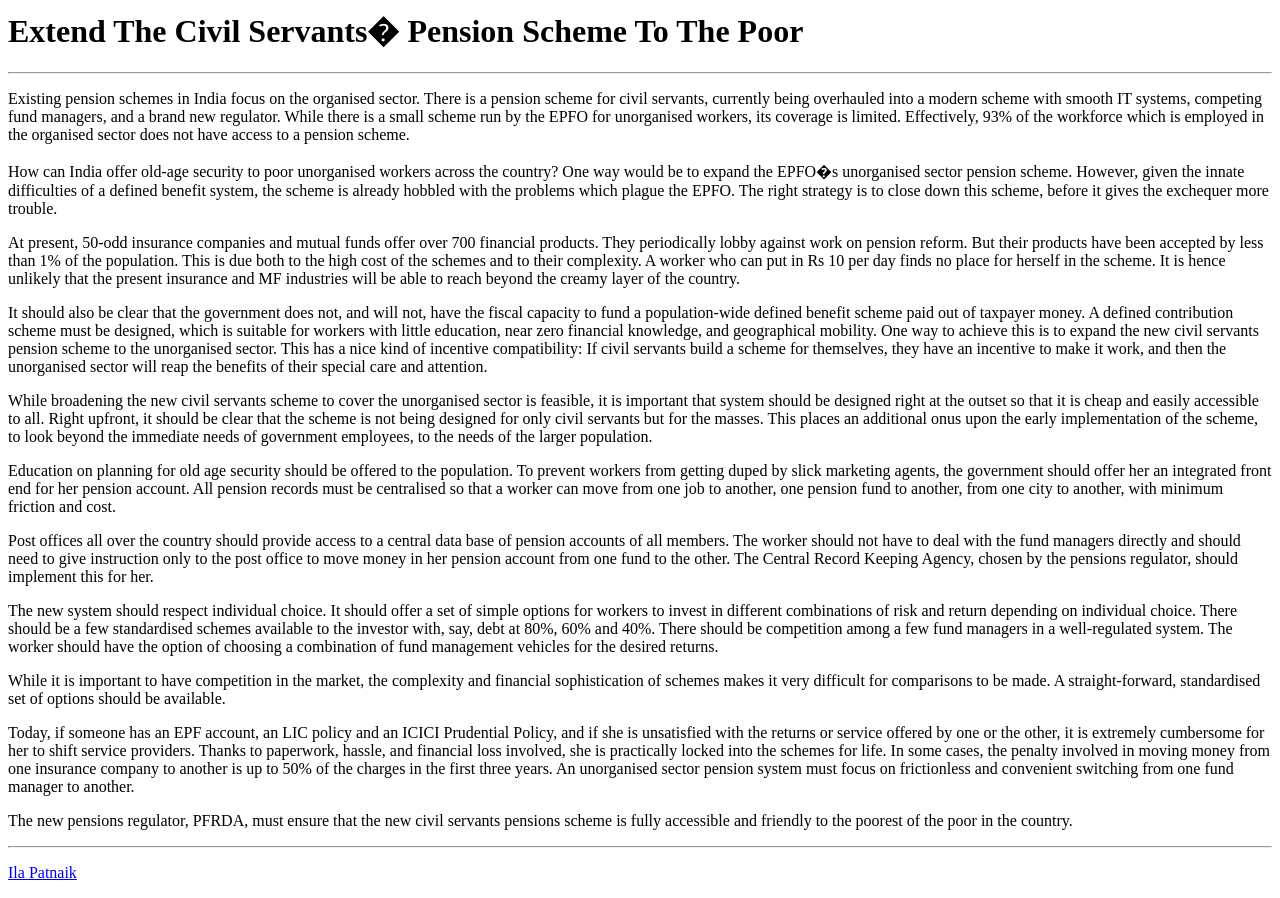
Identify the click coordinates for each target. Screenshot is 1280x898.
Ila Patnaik (42, 872)
